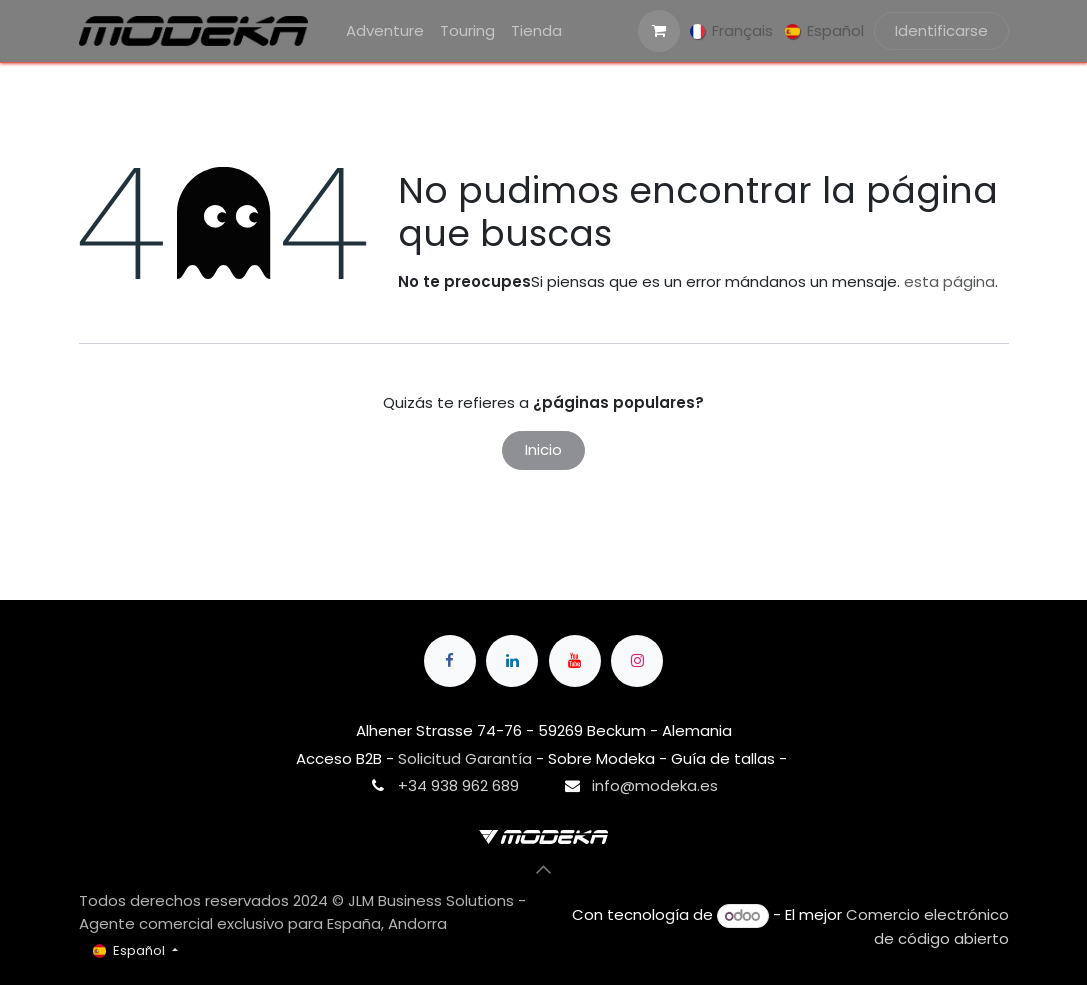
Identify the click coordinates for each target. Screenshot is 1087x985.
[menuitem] (385, 31)
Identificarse (941, 30)
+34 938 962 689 (458, 785)
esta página (949, 281)
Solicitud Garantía (465, 758)
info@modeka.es (655, 785)
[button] (544, 870)
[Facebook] (450, 661)
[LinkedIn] (512, 661)
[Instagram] (637, 661)
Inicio (543, 449)
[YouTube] (575, 661)
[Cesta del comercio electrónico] (659, 31)
